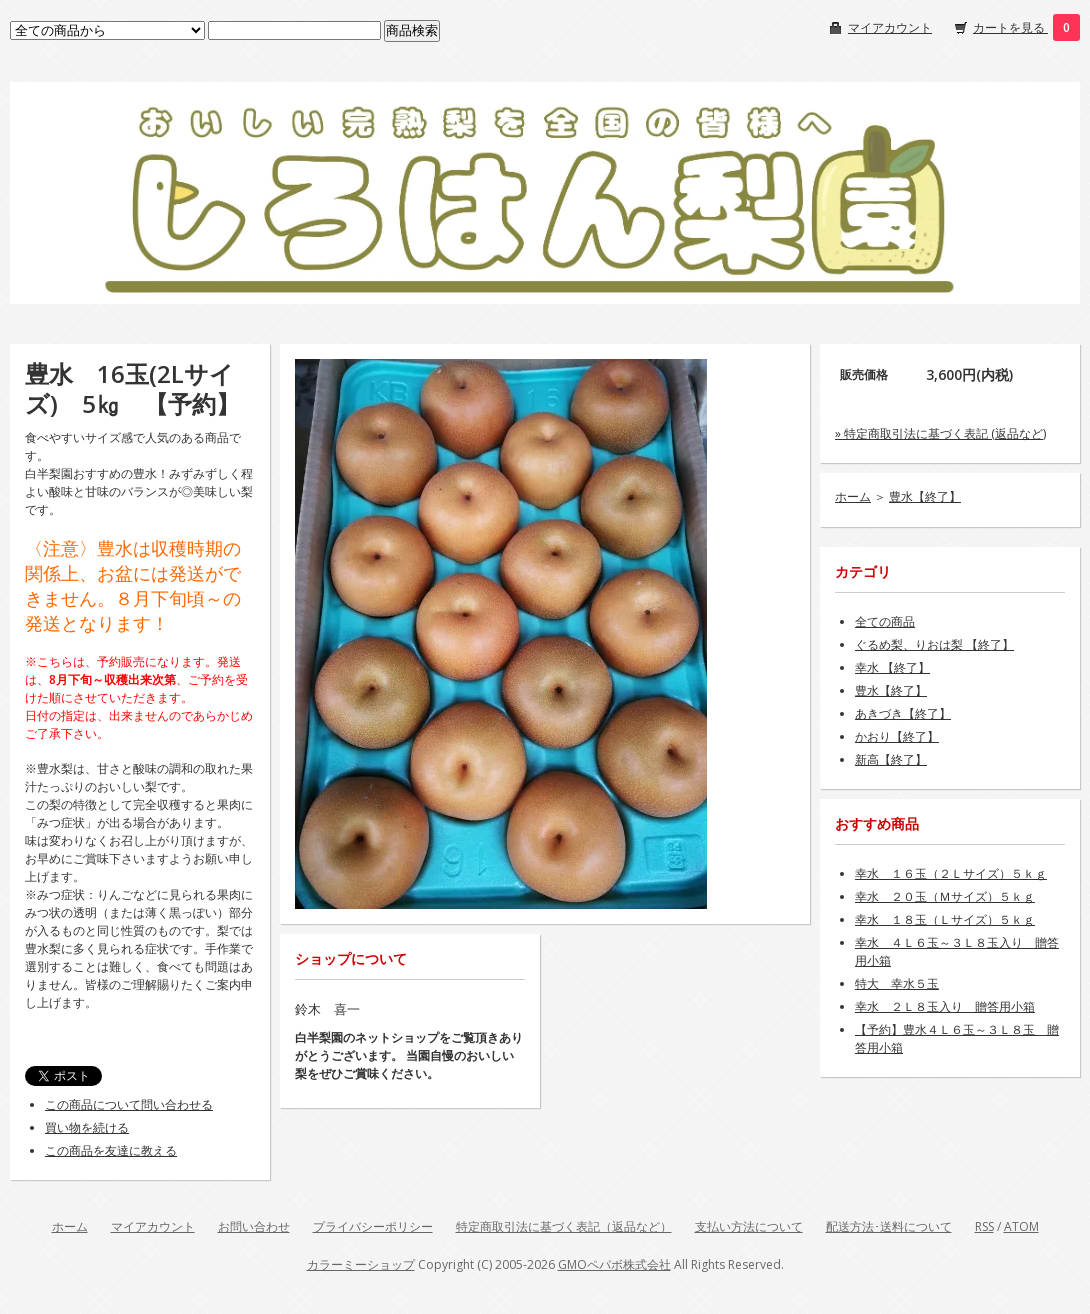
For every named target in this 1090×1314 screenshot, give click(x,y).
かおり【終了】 (897, 736)
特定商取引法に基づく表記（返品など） (564, 1226)
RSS (984, 1226)
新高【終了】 (891, 759)
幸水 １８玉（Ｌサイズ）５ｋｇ (945, 919)
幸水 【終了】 (892, 667)
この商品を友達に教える (111, 1150)
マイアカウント (890, 27)
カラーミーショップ (361, 1264)
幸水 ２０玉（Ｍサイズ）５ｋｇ (945, 896)
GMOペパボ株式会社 (614, 1264)
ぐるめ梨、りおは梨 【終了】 (934, 644)
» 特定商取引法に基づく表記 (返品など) (940, 433)
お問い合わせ (254, 1226)
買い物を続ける (87, 1127)
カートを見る (1010, 27)
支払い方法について (749, 1226)
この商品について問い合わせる (129, 1104)
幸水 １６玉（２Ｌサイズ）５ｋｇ (951, 873)
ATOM (1021, 1226)
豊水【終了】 (925, 496)
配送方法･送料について (889, 1226)
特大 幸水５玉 (897, 983)
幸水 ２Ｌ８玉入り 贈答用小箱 (945, 1006)
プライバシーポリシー (373, 1226)
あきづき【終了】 (903, 713)
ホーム (853, 496)
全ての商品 (885, 621)
